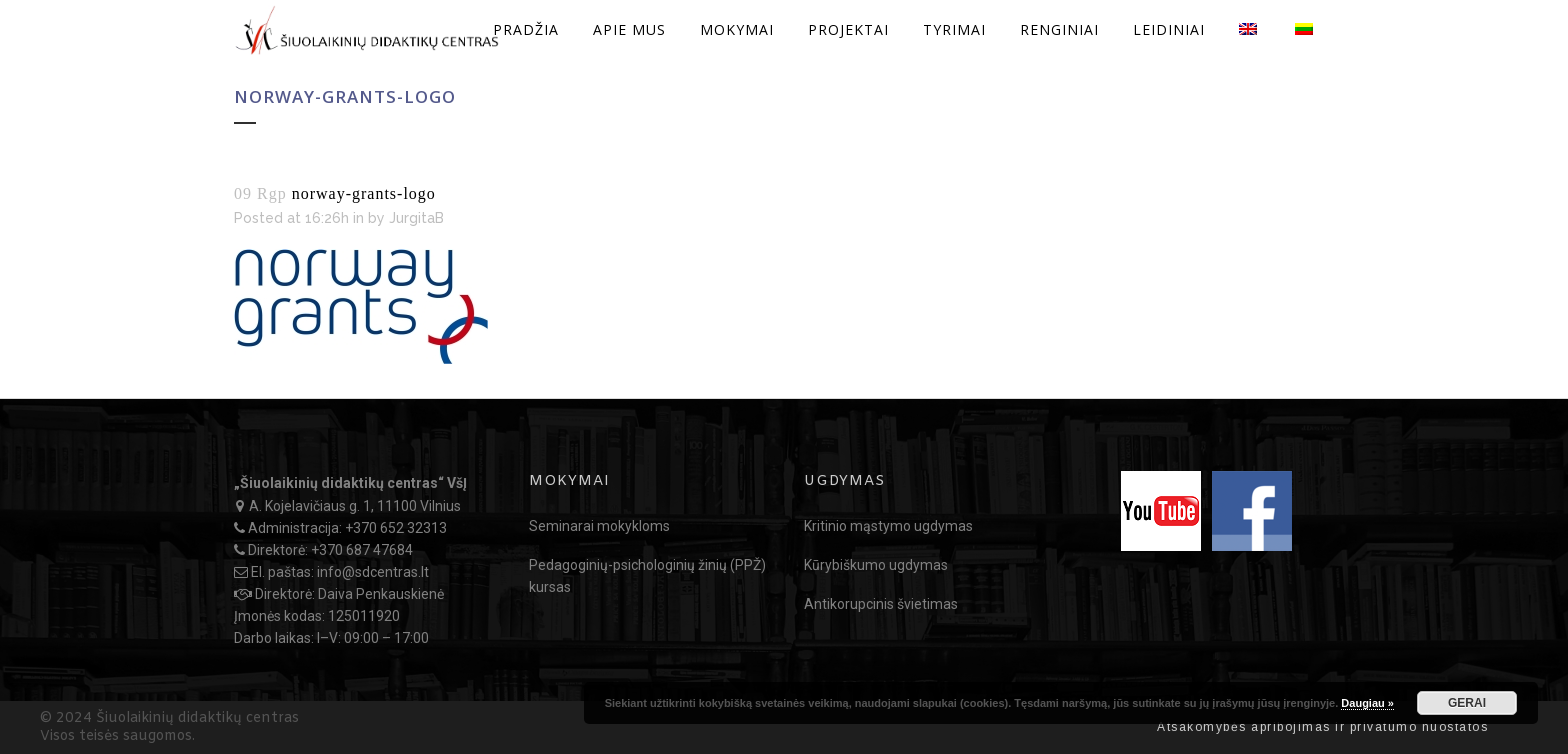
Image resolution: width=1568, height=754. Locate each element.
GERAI (1467, 703)
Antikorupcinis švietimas (881, 604)
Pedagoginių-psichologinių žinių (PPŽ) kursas (647, 576)
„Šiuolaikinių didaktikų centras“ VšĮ (350, 483)
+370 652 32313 (396, 528)
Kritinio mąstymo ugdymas (888, 526)
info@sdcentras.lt (373, 572)
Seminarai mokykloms (599, 526)
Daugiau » (1367, 703)
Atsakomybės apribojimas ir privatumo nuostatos (1322, 727)
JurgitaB (416, 218)
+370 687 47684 (362, 550)
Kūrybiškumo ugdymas (876, 565)
